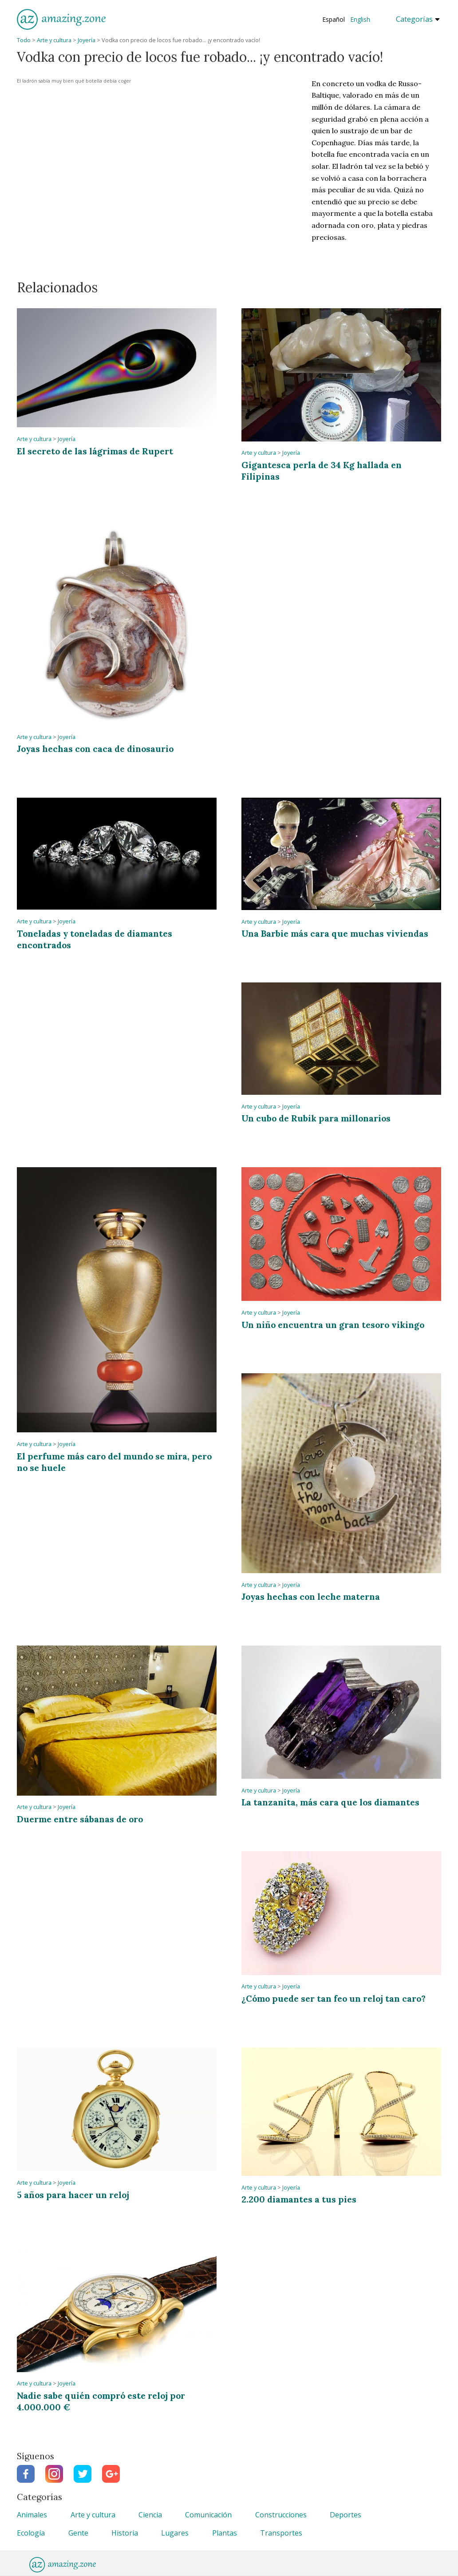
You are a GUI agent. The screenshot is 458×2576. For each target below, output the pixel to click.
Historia (124, 2533)
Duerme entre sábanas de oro (80, 1819)
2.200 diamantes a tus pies (298, 2199)
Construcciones (281, 2515)
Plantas (224, 2533)
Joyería (86, 40)
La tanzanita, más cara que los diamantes (330, 1802)
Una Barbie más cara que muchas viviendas (334, 933)
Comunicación (208, 2515)
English (360, 19)
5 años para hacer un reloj (73, 2194)
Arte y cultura (54, 40)
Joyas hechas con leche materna (310, 1596)
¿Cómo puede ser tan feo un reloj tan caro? (333, 1998)
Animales (32, 2515)
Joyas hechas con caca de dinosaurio (95, 748)
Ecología (31, 2533)
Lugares (175, 2533)
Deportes (345, 2515)
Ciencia (150, 2515)
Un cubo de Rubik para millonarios (316, 1118)
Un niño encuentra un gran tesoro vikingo (332, 1324)
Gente (78, 2533)
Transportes (281, 2533)
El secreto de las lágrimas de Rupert (95, 451)
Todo (24, 40)
